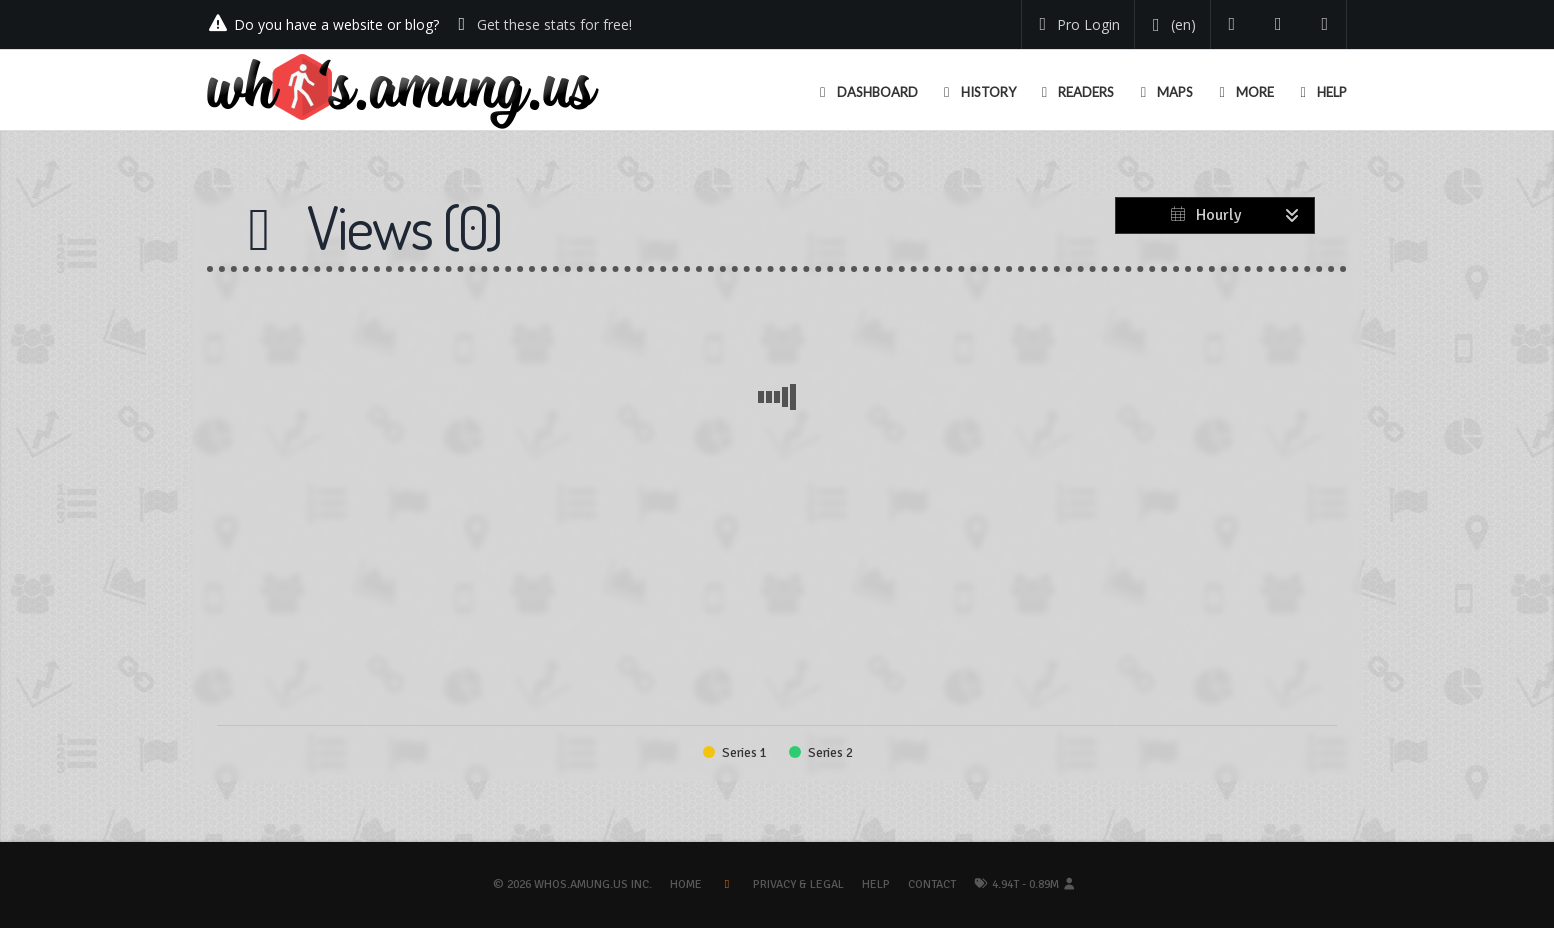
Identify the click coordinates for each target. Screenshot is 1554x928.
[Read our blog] (1278, 24)
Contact (932, 884)
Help (876, 884)
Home (686, 884)
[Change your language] (1170, 25)
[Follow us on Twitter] (1232, 24)
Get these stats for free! (554, 24)
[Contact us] (1325, 24)
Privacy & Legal (798, 884)
